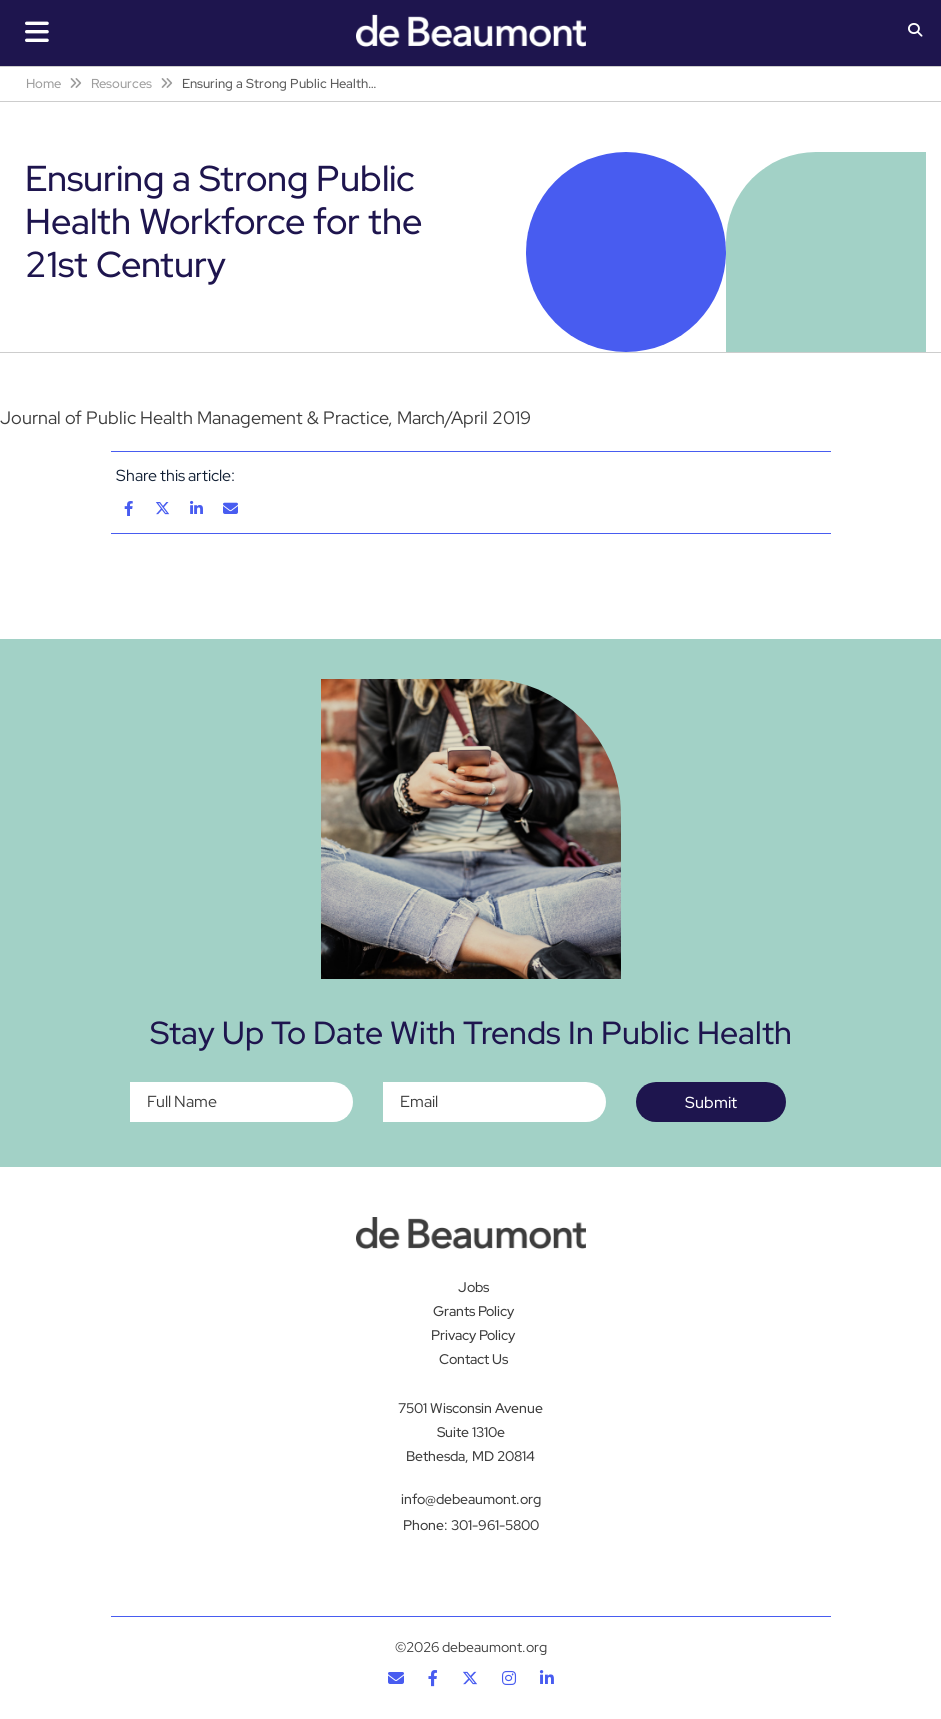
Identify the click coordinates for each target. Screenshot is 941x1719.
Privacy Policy (473, 1335)
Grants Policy (473, 1311)
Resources (121, 83)
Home (43, 83)
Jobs (473, 1287)
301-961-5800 (495, 1525)
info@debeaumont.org (471, 1499)
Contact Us (473, 1359)
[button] (915, 32)
